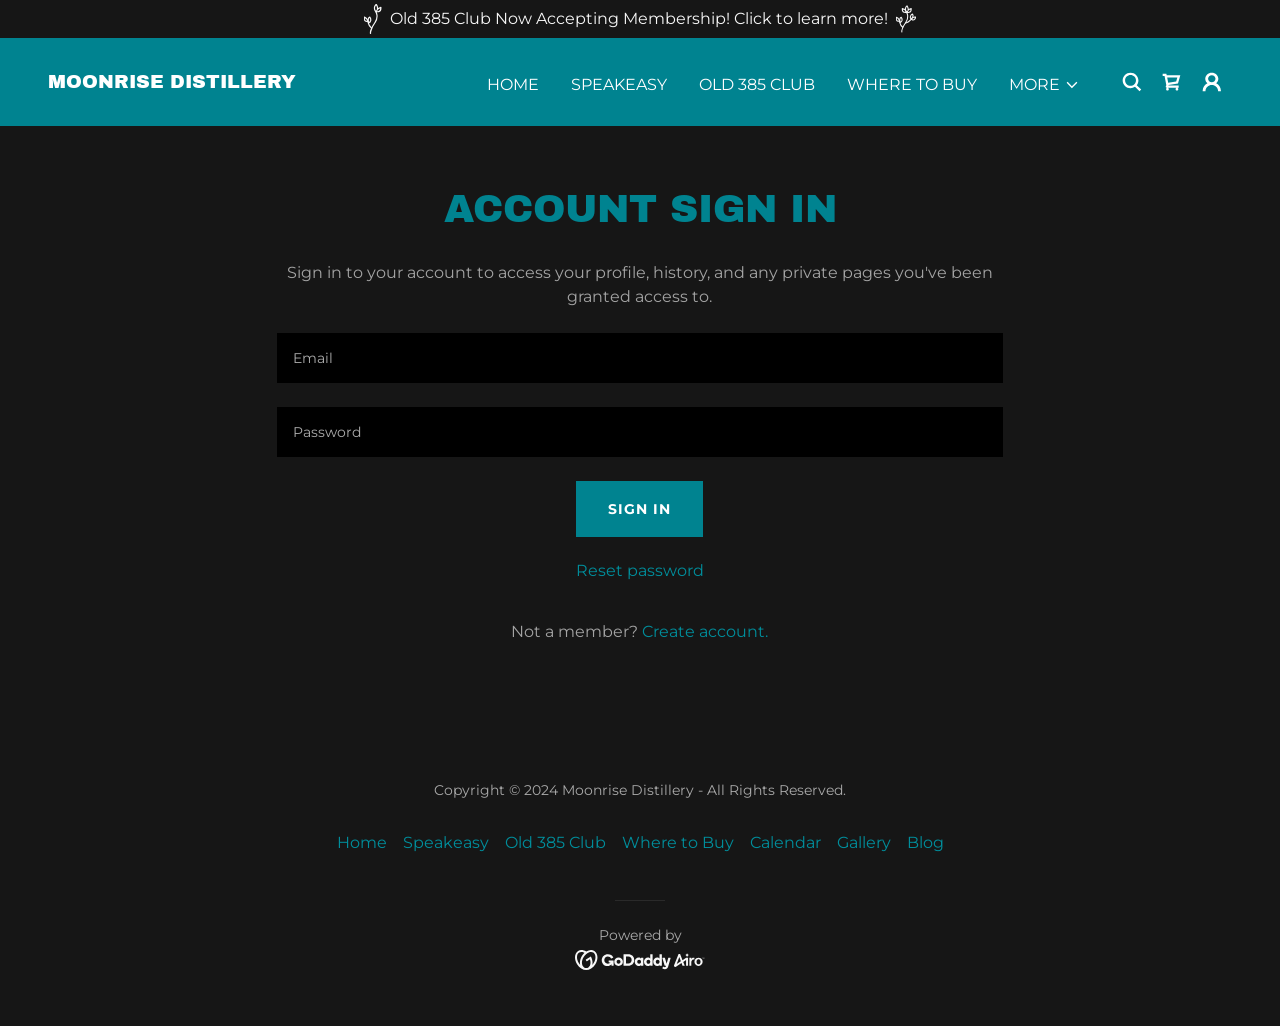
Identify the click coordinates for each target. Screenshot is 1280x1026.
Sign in (639, 509)
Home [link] (513, 84)
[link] (172, 82)
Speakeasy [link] (619, 84)
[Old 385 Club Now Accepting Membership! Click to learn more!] (640, 19)
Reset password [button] (640, 570)
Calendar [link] (785, 842)
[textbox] (639, 358)
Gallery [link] (864, 842)
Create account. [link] (705, 631)
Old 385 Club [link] (757, 84)
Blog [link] (925, 842)
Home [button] (362, 842)
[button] (1044, 85)
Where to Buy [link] (912, 84)
